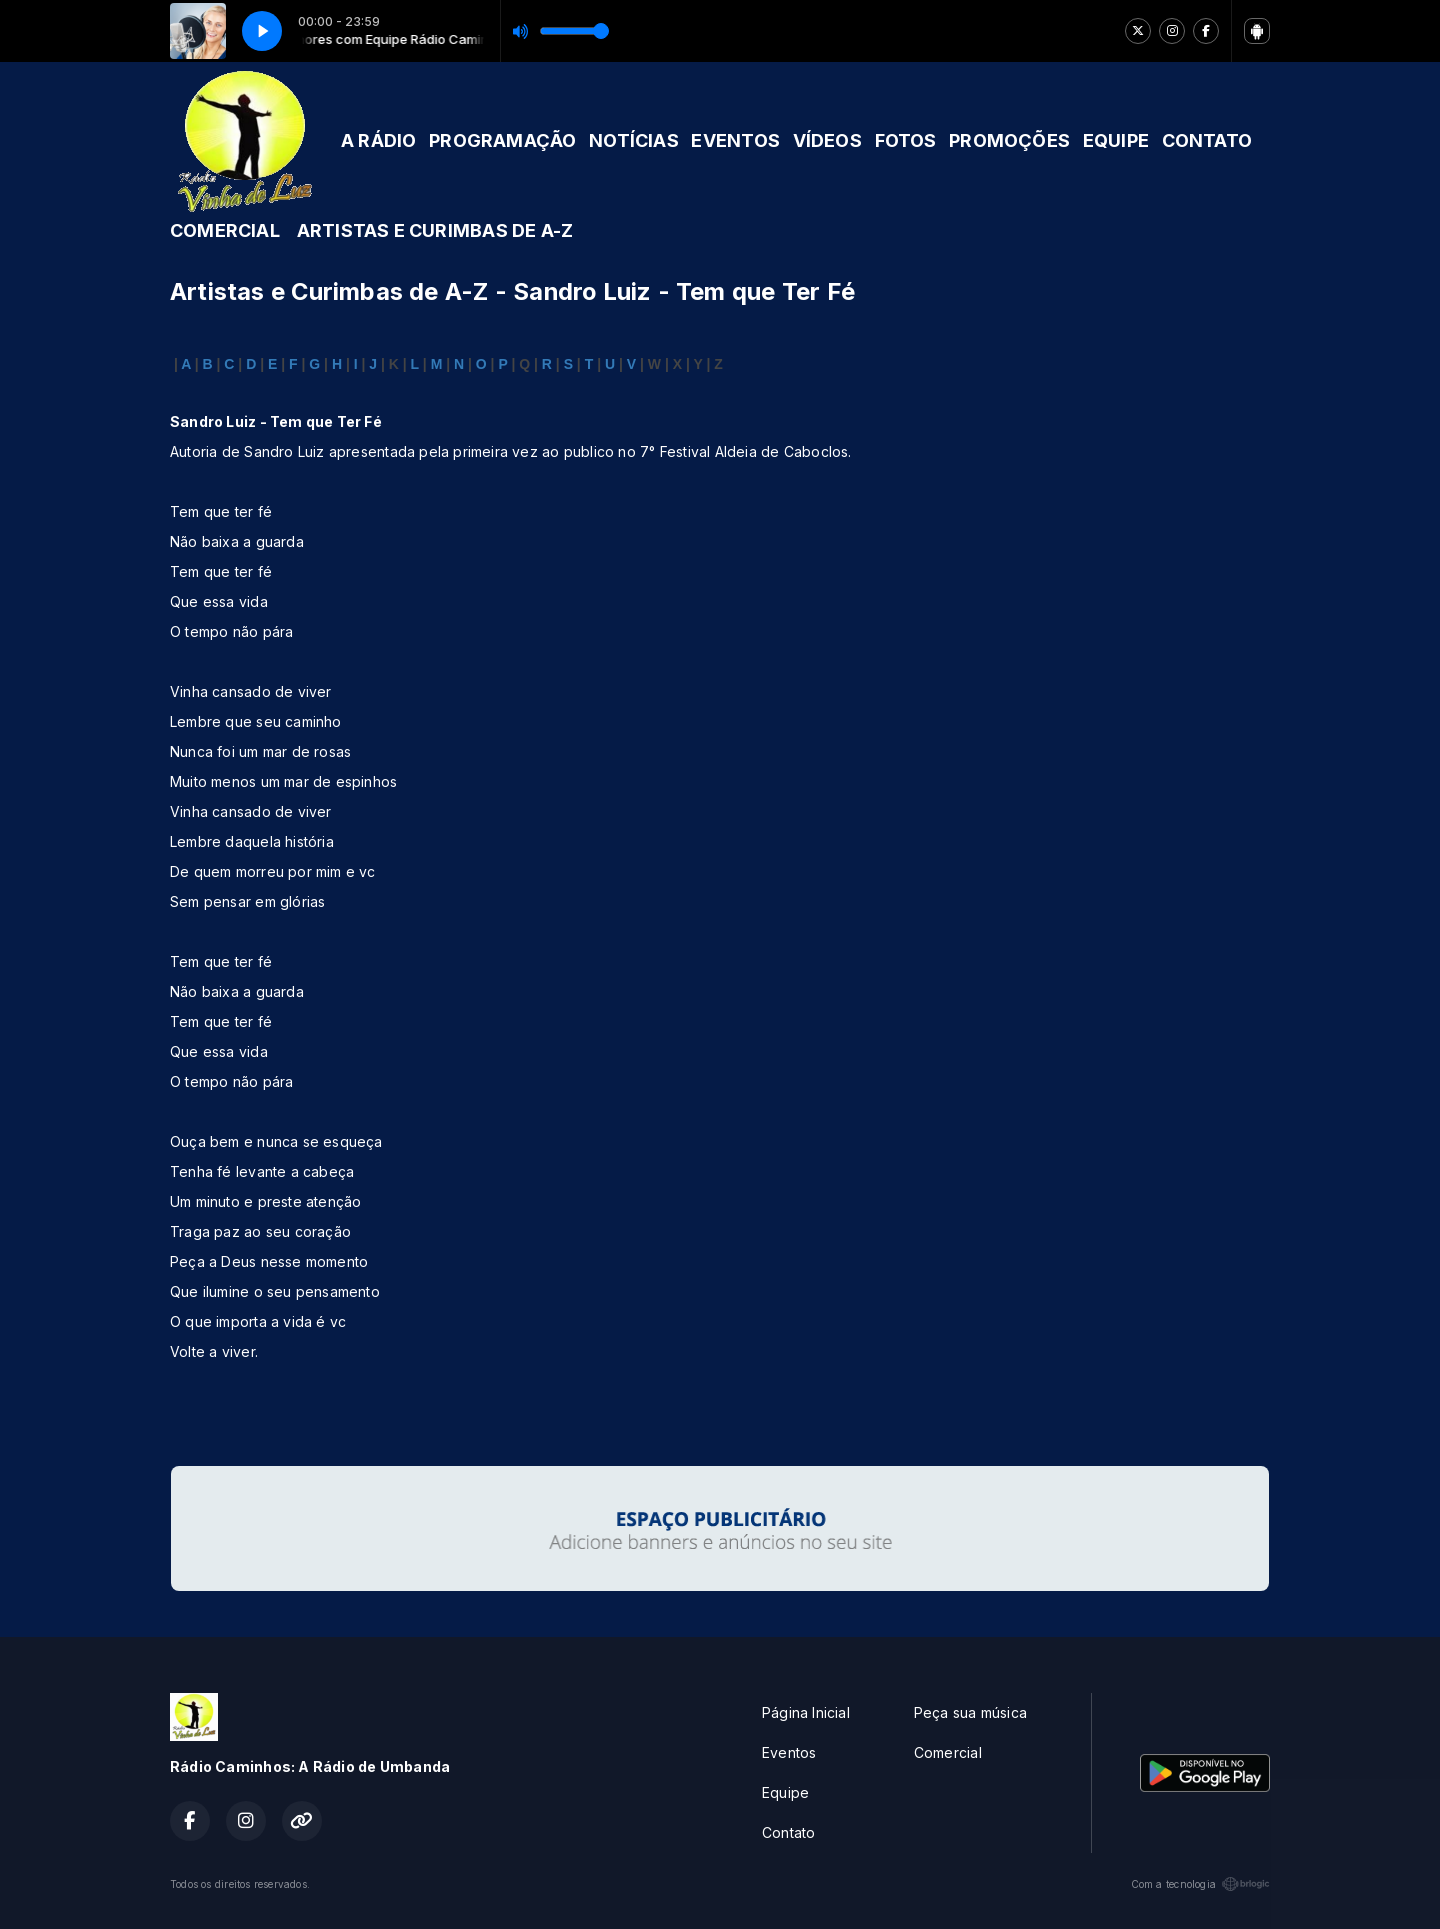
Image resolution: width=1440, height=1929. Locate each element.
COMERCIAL (225, 230)
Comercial (948, 1752)
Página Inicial (806, 1712)
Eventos (789, 1752)
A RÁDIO (378, 140)
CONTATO (1207, 140)
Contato (788, 1832)
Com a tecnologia (1200, 1884)
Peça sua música (970, 1712)
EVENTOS (735, 140)
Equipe (785, 1792)
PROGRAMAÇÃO (502, 140)
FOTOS (906, 140)
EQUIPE (1116, 140)
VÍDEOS (827, 140)
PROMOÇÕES (1009, 140)
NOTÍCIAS (634, 140)
